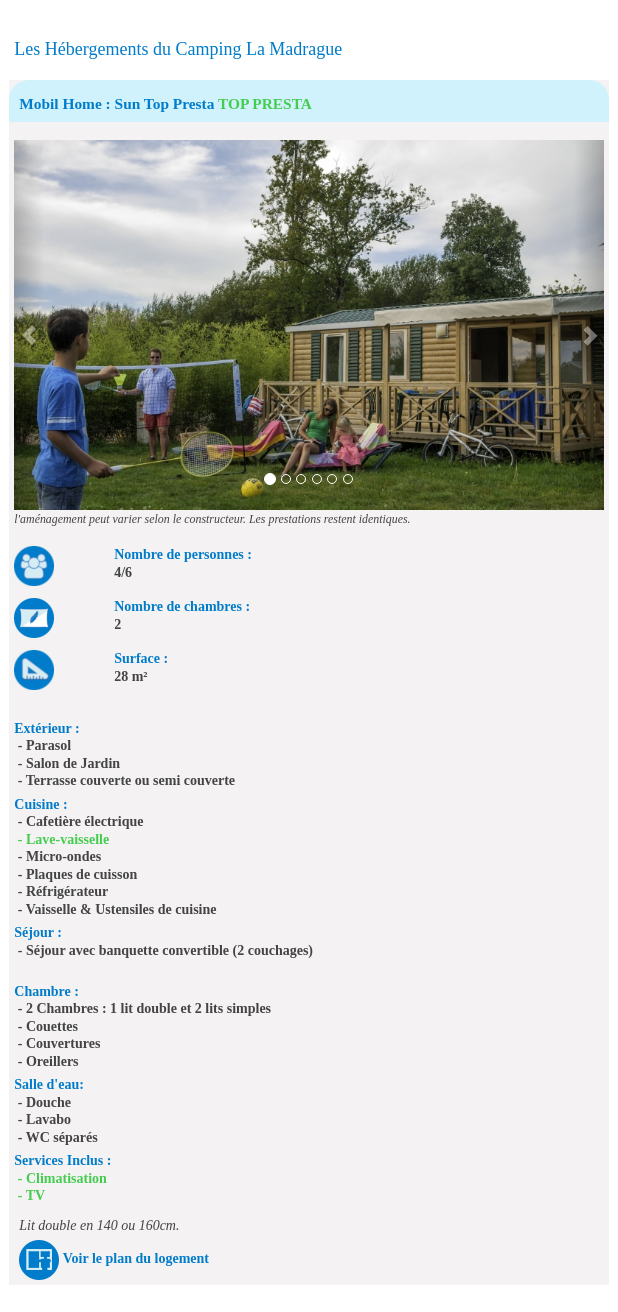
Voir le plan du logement (136, 1258)
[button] (28, 325)
